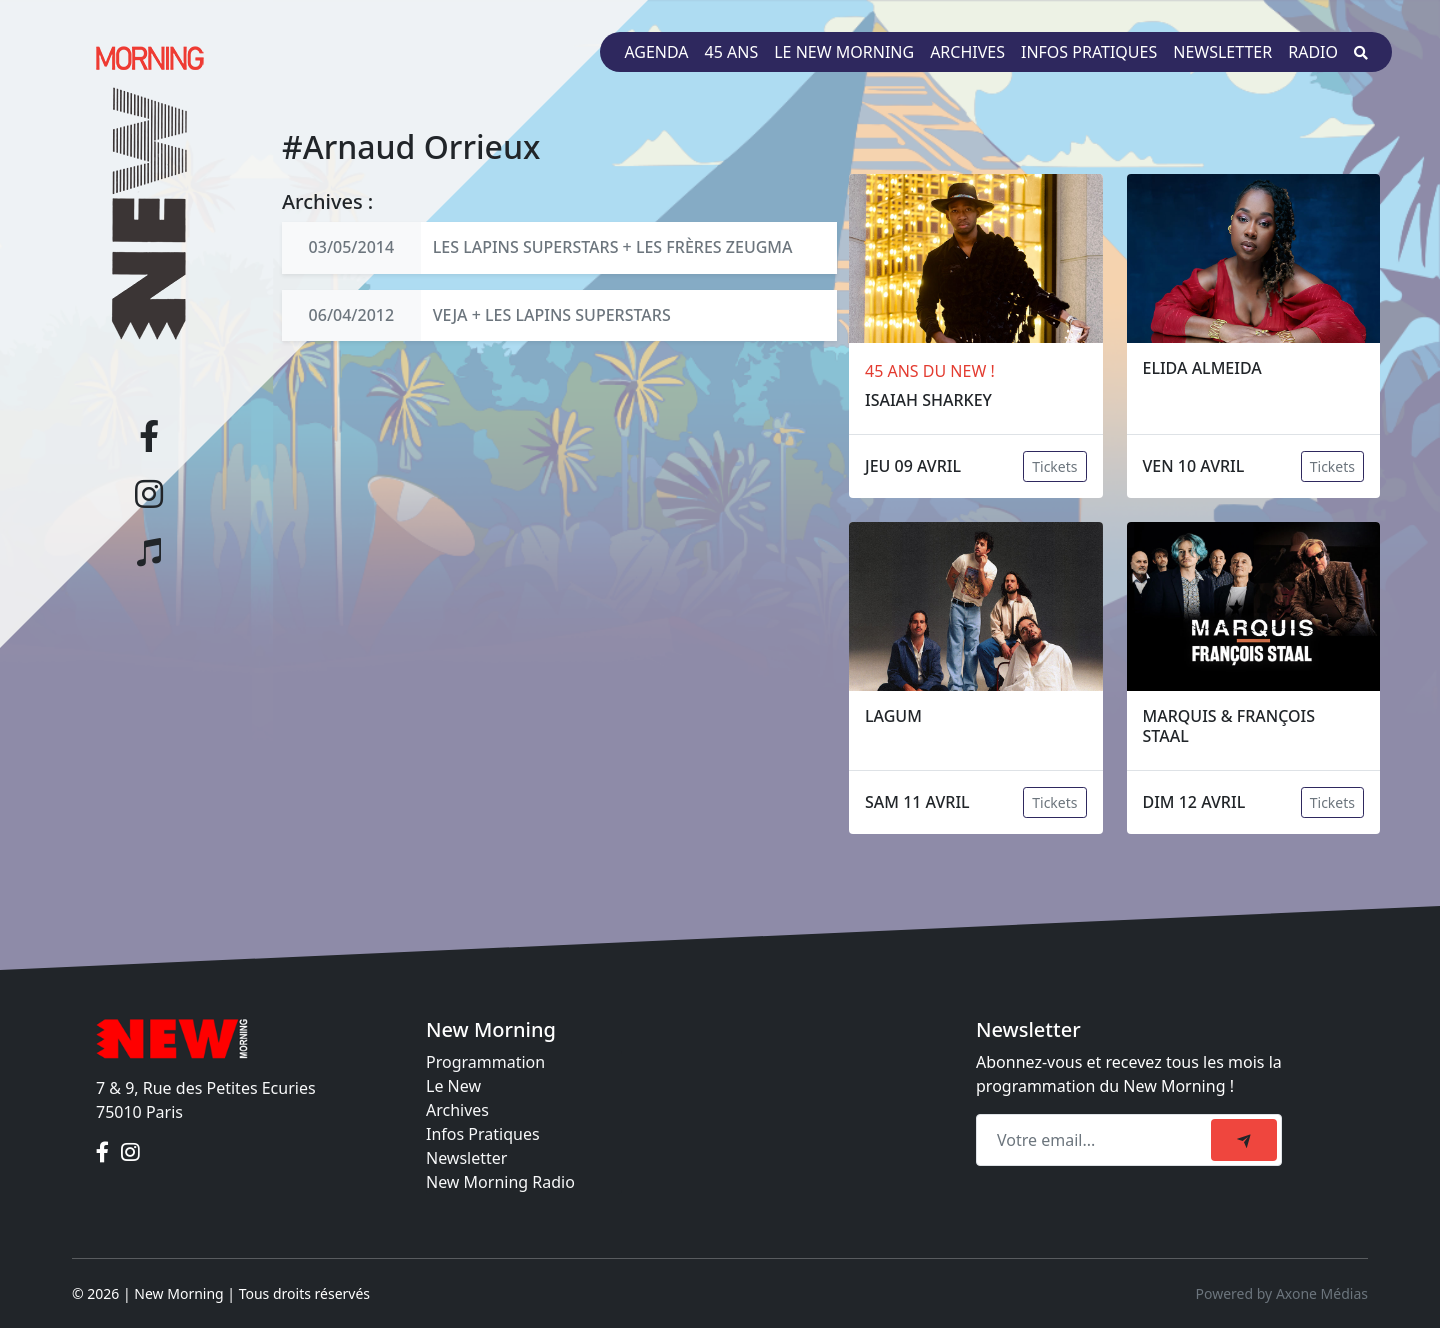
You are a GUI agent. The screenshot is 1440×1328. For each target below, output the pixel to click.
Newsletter (1222, 52)
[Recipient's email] (1096, 1140)
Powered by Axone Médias (1282, 1293)
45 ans (732, 52)
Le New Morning (844, 52)
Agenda (656, 52)
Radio (1313, 52)
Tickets (1054, 466)
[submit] (1244, 1140)
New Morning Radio (500, 1182)
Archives (967, 52)
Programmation (485, 1062)
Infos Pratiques (483, 1134)
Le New (453, 1086)
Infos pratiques (1089, 52)
